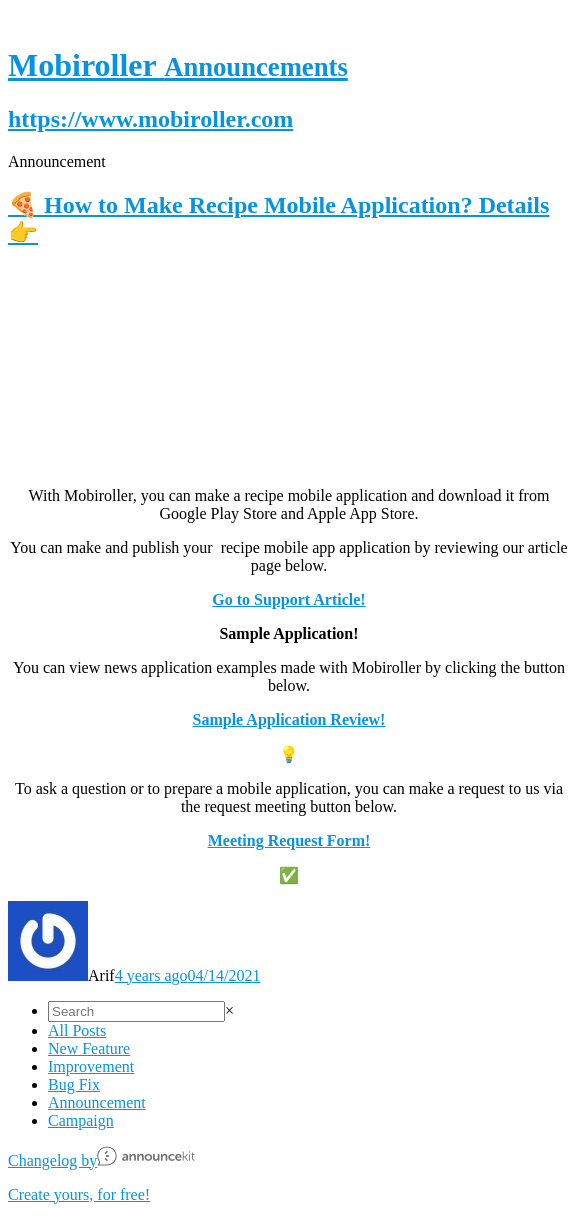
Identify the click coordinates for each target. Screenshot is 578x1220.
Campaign (81, 1120)
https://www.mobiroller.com (150, 119)
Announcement (97, 1102)
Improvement (91, 1066)
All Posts (77, 1030)
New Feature (89, 1048)
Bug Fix (74, 1084)
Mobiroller (178, 65)
